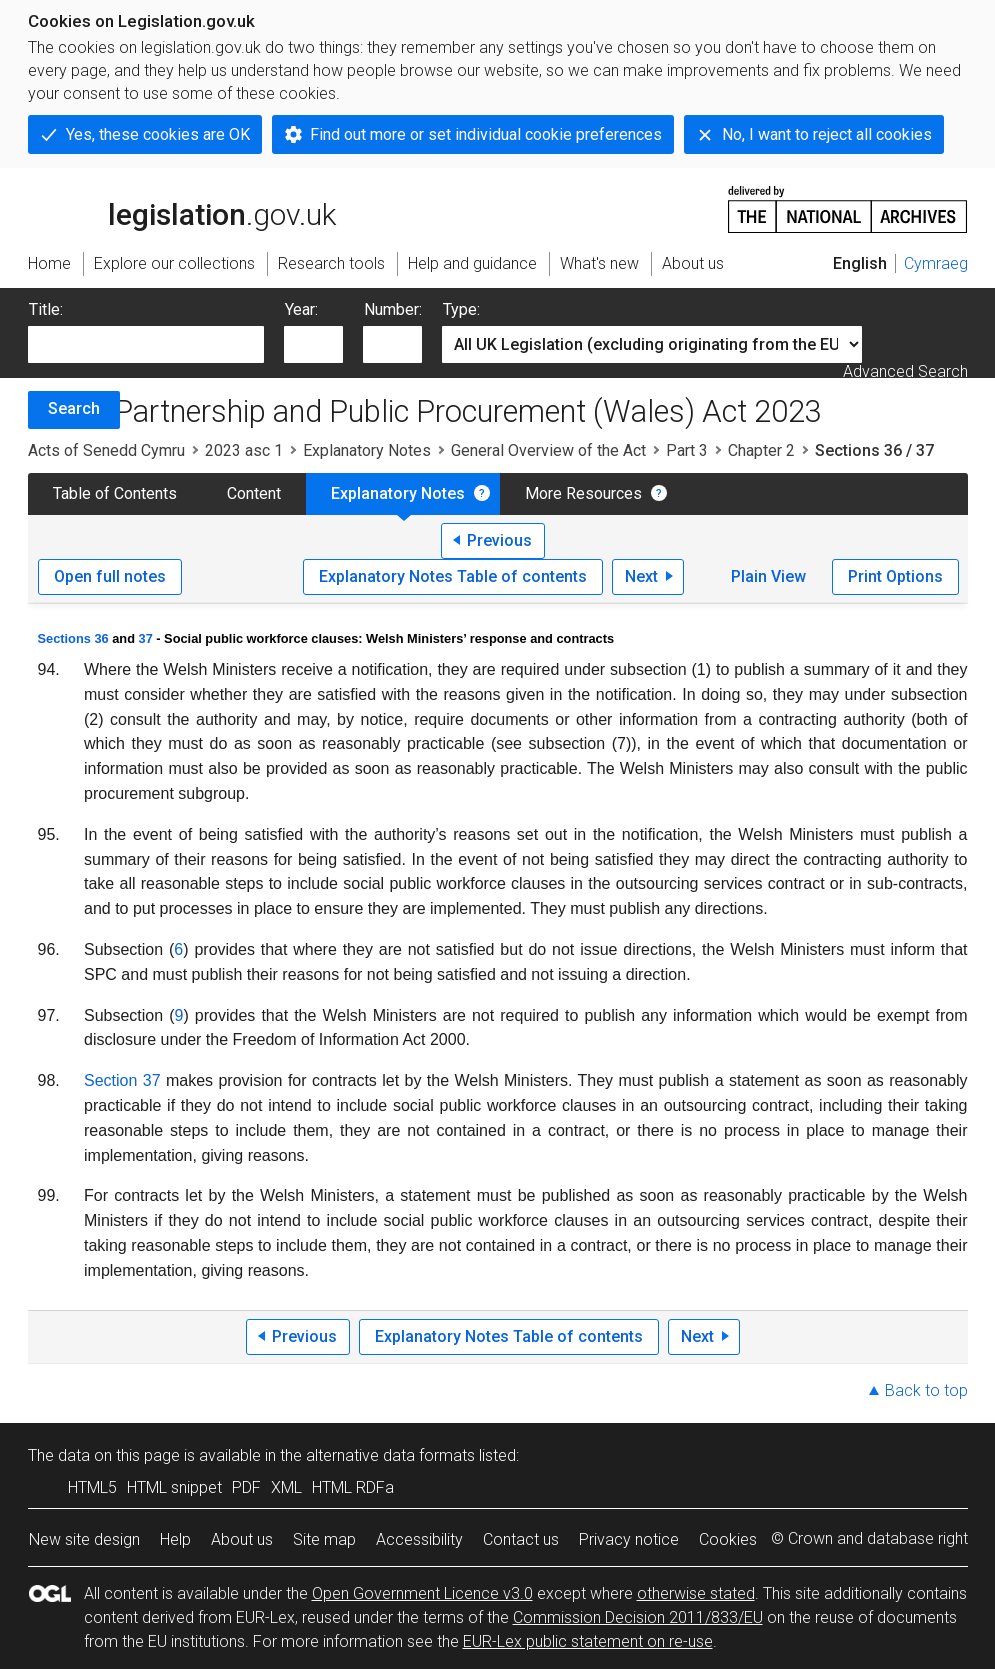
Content (254, 493)
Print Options (895, 576)
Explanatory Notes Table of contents (453, 576)
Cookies (728, 1539)
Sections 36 (73, 638)
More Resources (583, 493)
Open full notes (110, 576)
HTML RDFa (353, 1487)
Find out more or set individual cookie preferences (486, 134)
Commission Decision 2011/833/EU (638, 1617)
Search (74, 408)
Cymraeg (936, 263)
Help (175, 1539)
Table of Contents (115, 493)
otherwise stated (696, 1593)
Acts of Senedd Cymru (106, 450)
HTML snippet (174, 1487)
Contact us (521, 1539)
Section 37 (122, 1080)
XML (286, 1487)
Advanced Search (905, 371)
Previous (499, 540)
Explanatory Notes (367, 450)
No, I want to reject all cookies (827, 134)
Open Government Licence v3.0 (422, 1593)
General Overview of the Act (548, 450)
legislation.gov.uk (182, 208)
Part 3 (687, 450)
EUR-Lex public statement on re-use (588, 1641)
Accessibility (419, 1539)
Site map (324, 1539)
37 (146, 638)
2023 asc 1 (244, 450)
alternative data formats (390, 1455)
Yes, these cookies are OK (158, 134)
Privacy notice (629, 1539)
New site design (84, 1539)
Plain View (768, 576)
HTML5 (92, 1487)
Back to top (926, 1390)
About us (242, 1539)
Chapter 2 (761, 450)
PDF (246, 1487)
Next (641, 576)
